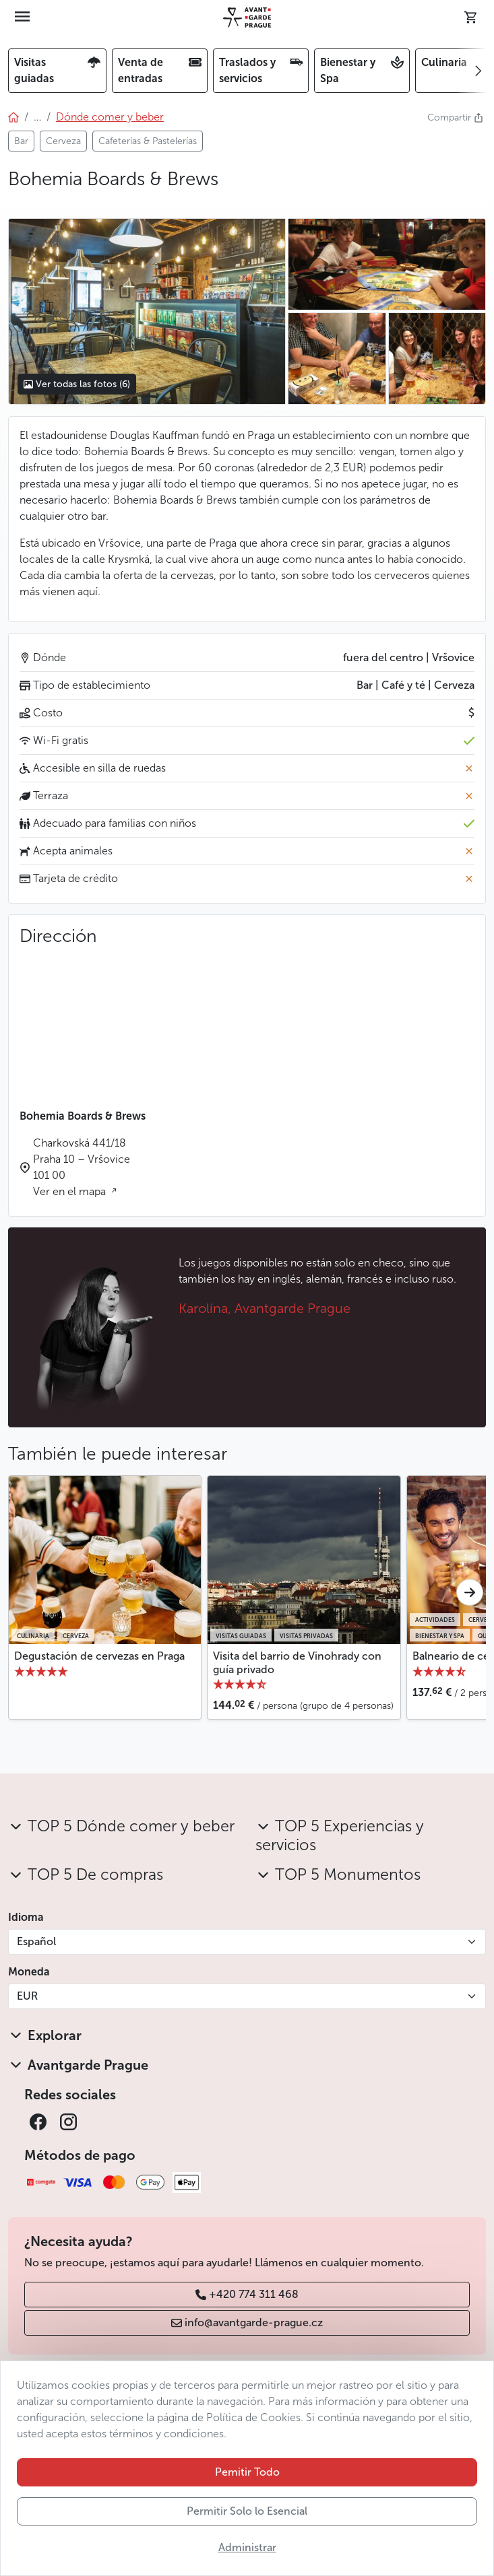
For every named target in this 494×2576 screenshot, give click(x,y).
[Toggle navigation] (22, 17)
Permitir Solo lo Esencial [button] (247, 2511)
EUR (27, 1996)
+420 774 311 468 (247, 2294)
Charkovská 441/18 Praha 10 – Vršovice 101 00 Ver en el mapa (81, 1167)
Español (36, 1941)
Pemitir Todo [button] (247, 2472)
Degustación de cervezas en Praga (99, 1656)
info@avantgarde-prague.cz (247, 2322)
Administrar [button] (247, 2547)
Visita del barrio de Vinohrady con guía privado (297, 1662)
